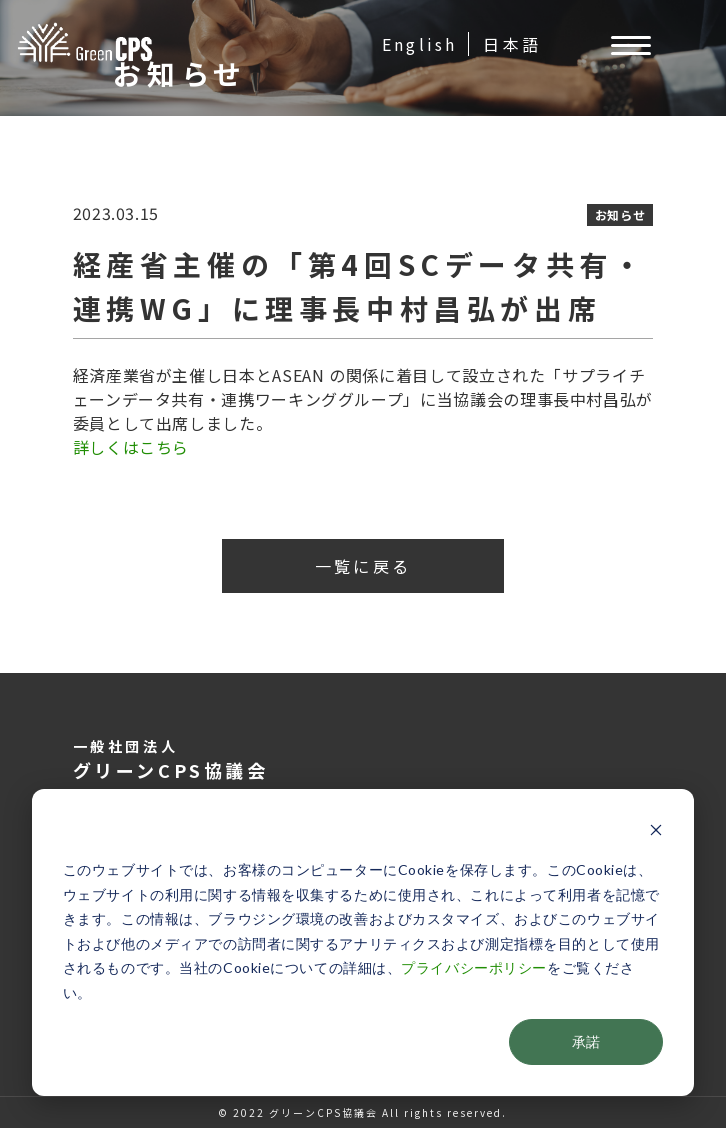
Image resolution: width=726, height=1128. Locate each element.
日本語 (512, 44)
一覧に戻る (363, 566)
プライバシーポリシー (474, 967)
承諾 (586, 1041)
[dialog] (363, 942)
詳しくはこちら (131, 447)
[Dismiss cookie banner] (656, 832)
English (419, 44)
